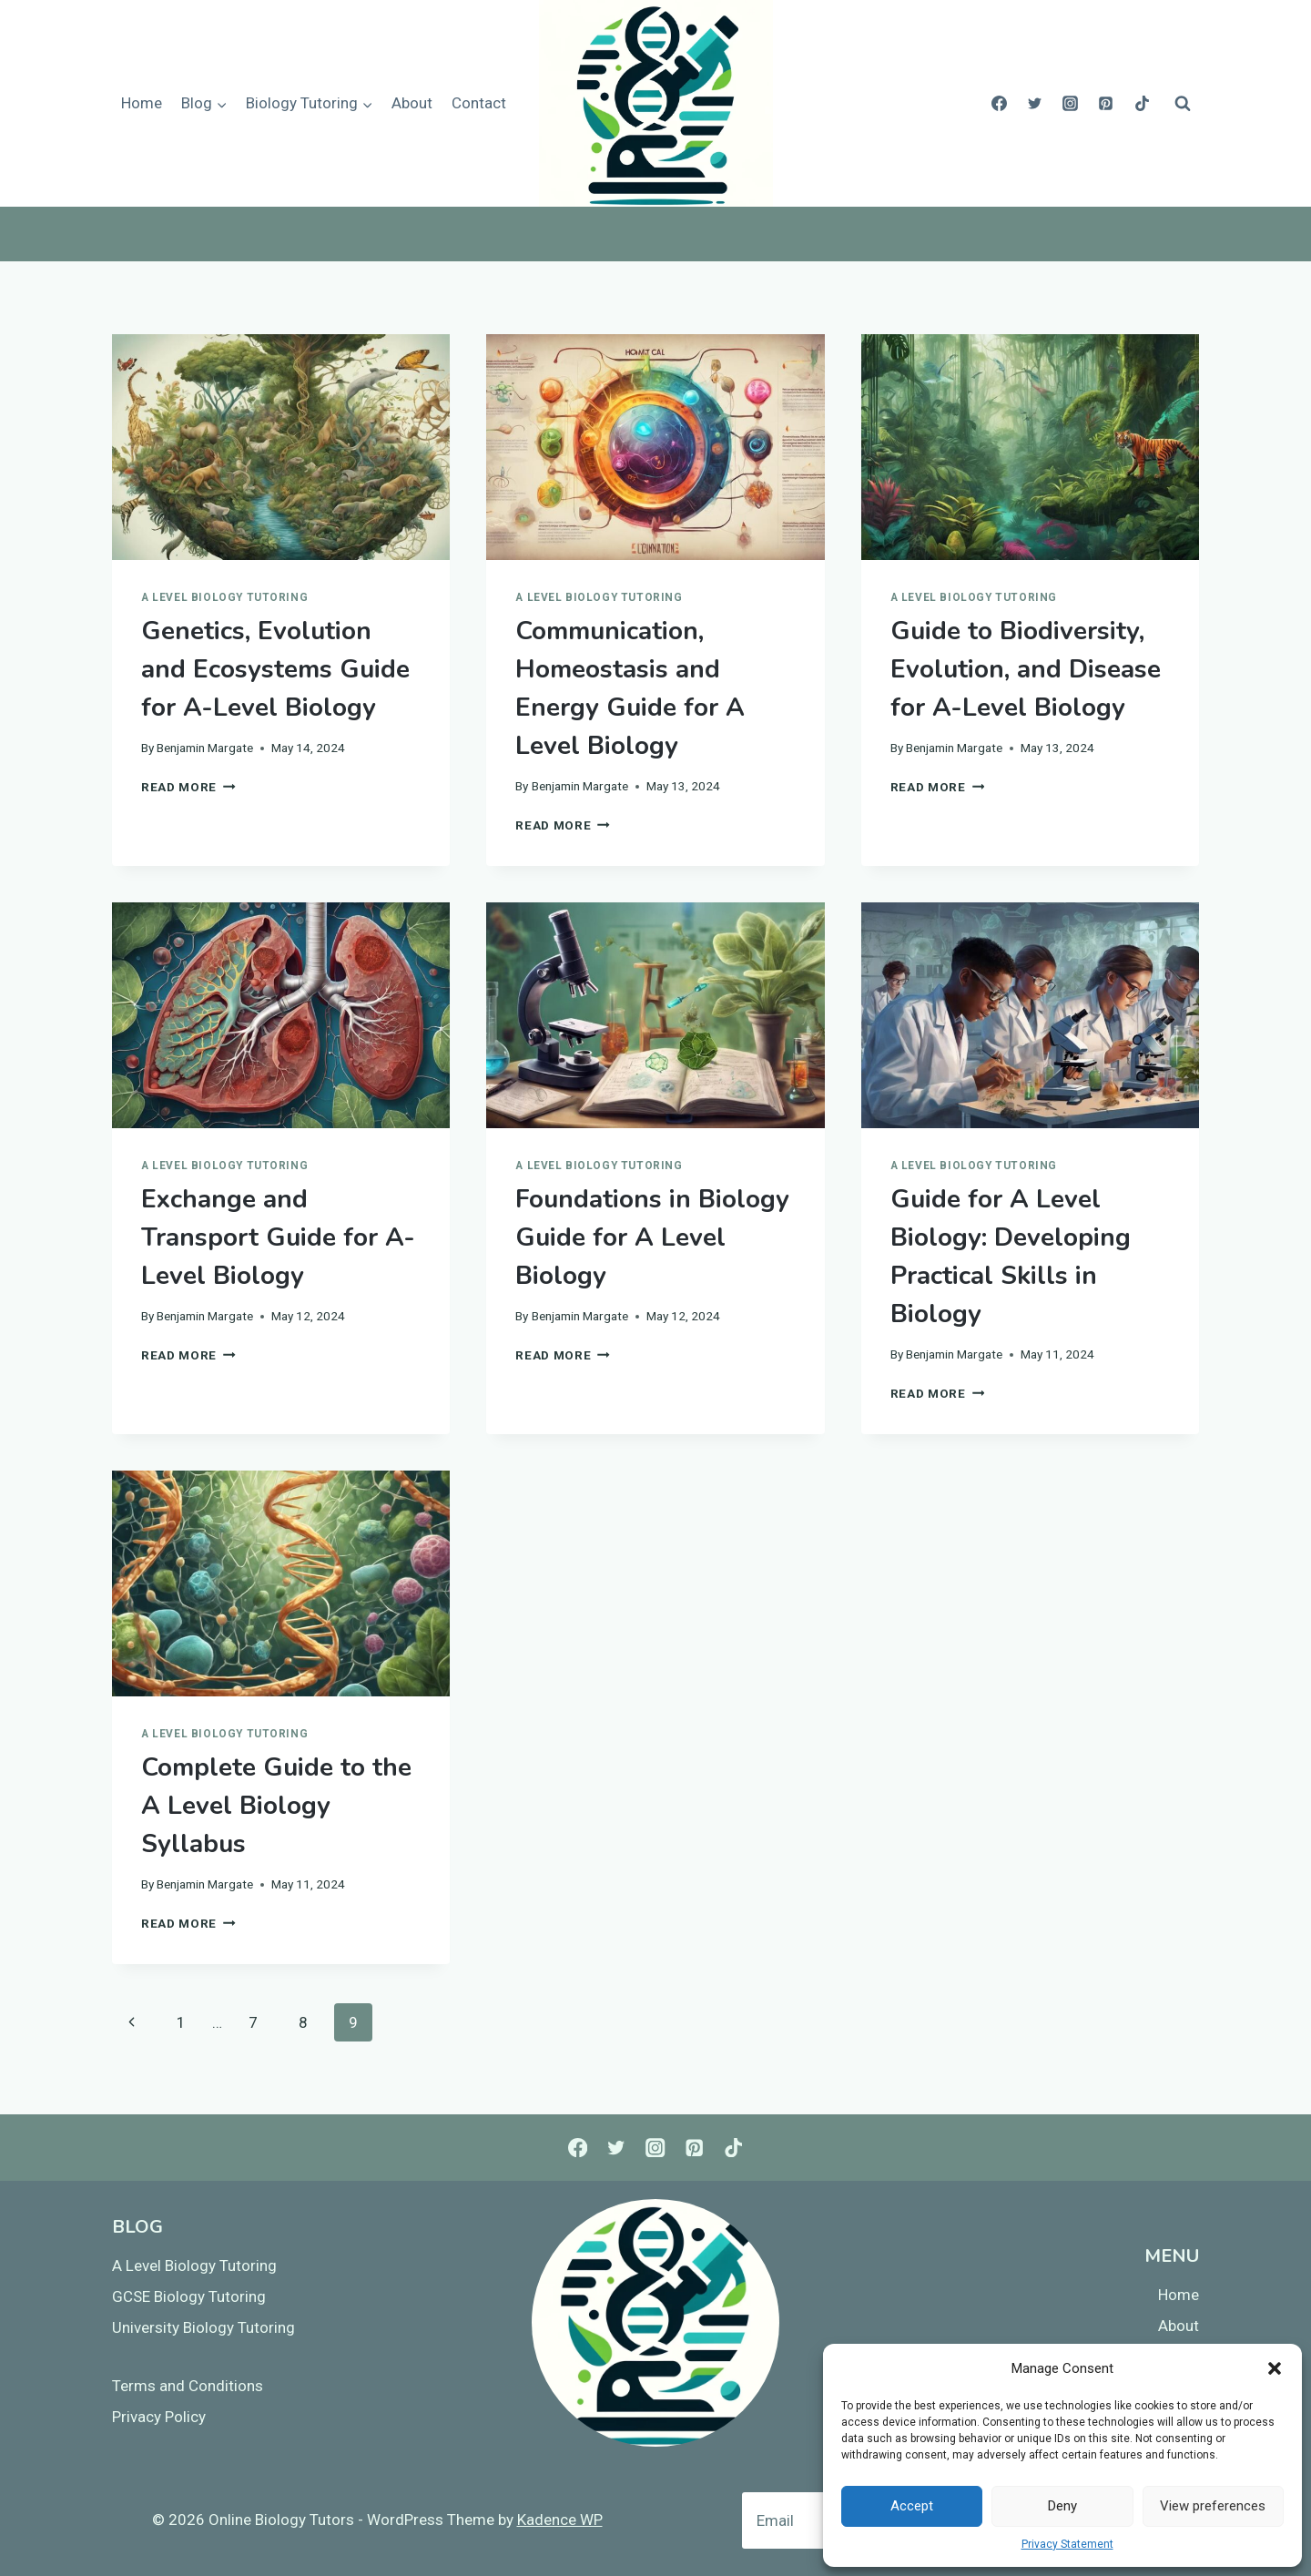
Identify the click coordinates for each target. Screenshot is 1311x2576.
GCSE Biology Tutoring (189, 2296)
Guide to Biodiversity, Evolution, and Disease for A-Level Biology (1025, 669)
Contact (479, 103)
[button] (1274, 2368)
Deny (1062, 2506)
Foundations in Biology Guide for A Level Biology (652, 1237)
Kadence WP (560, 2519)
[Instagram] (1070, 103)
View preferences (1212, 2506)
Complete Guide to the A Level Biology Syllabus (276, 1805)
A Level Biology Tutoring (224, 597)
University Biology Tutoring (203, 2327)
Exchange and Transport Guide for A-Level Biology (278, 1237)
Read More (188, 786)
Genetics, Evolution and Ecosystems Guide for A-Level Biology (275, 669)
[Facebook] (999, 103)
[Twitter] (1035, 103)
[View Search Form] (1182, 103)
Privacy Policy (159, 2417)
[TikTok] (1141, 103)
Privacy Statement (1067, 2544)
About (411, 103)
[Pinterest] (1106, 103)
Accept (911, 2506)
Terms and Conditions (187, 2386)
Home (141, 103)
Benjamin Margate (205, 747)
